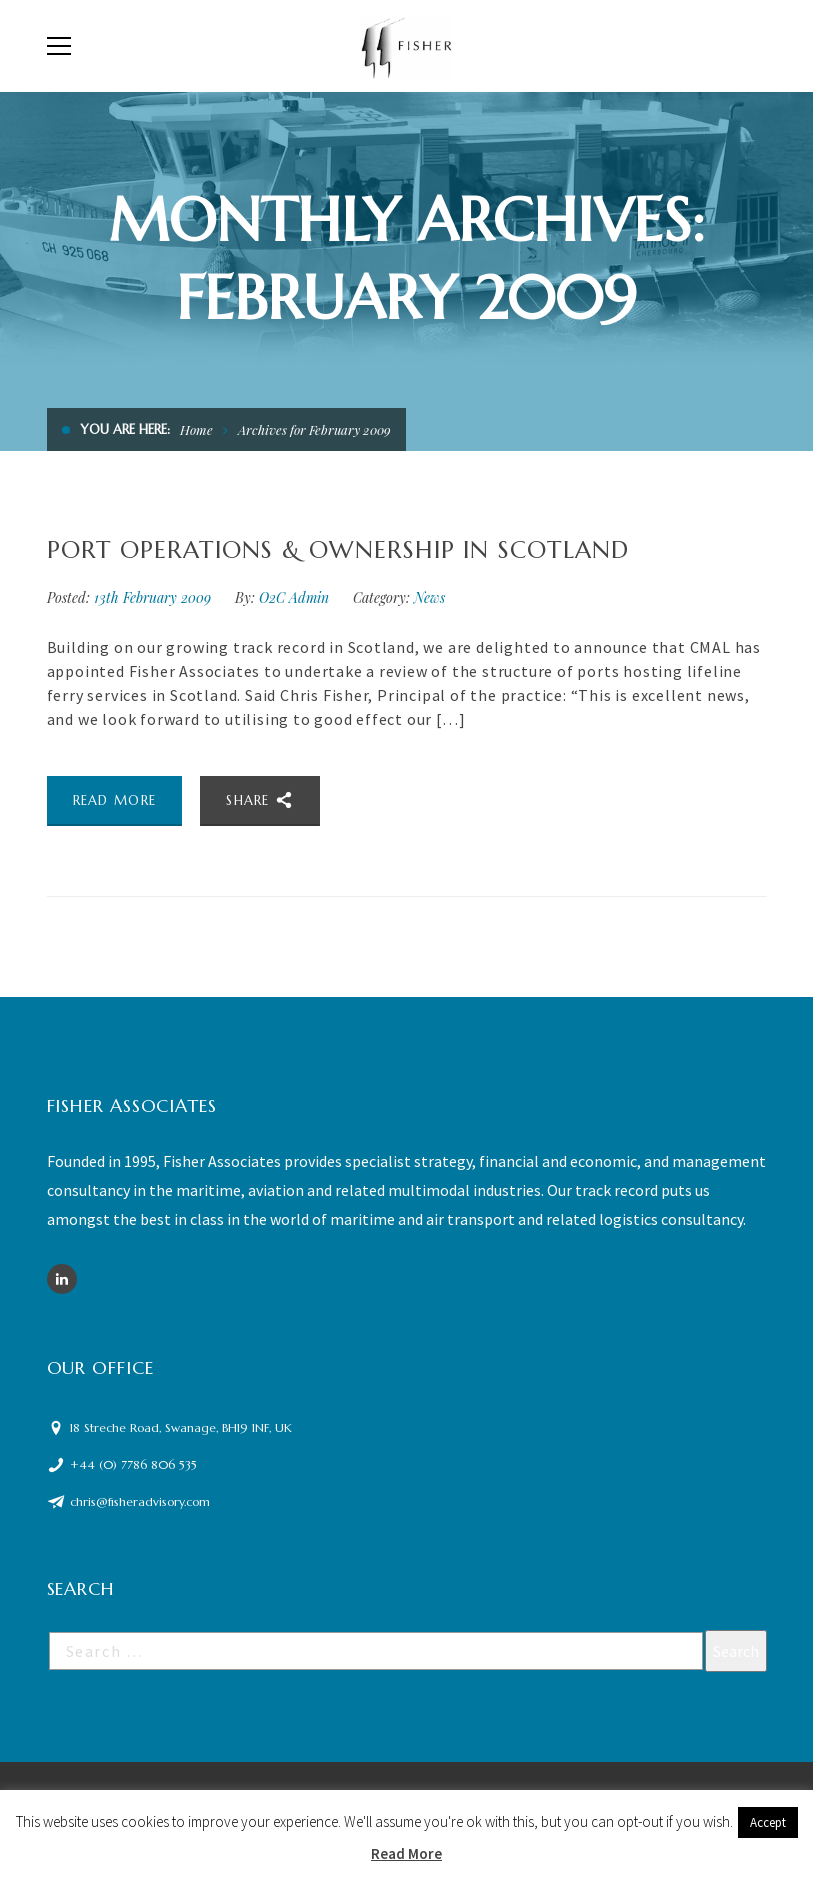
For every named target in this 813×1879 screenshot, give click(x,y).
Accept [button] (768, 1822)
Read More (406, 1853)
